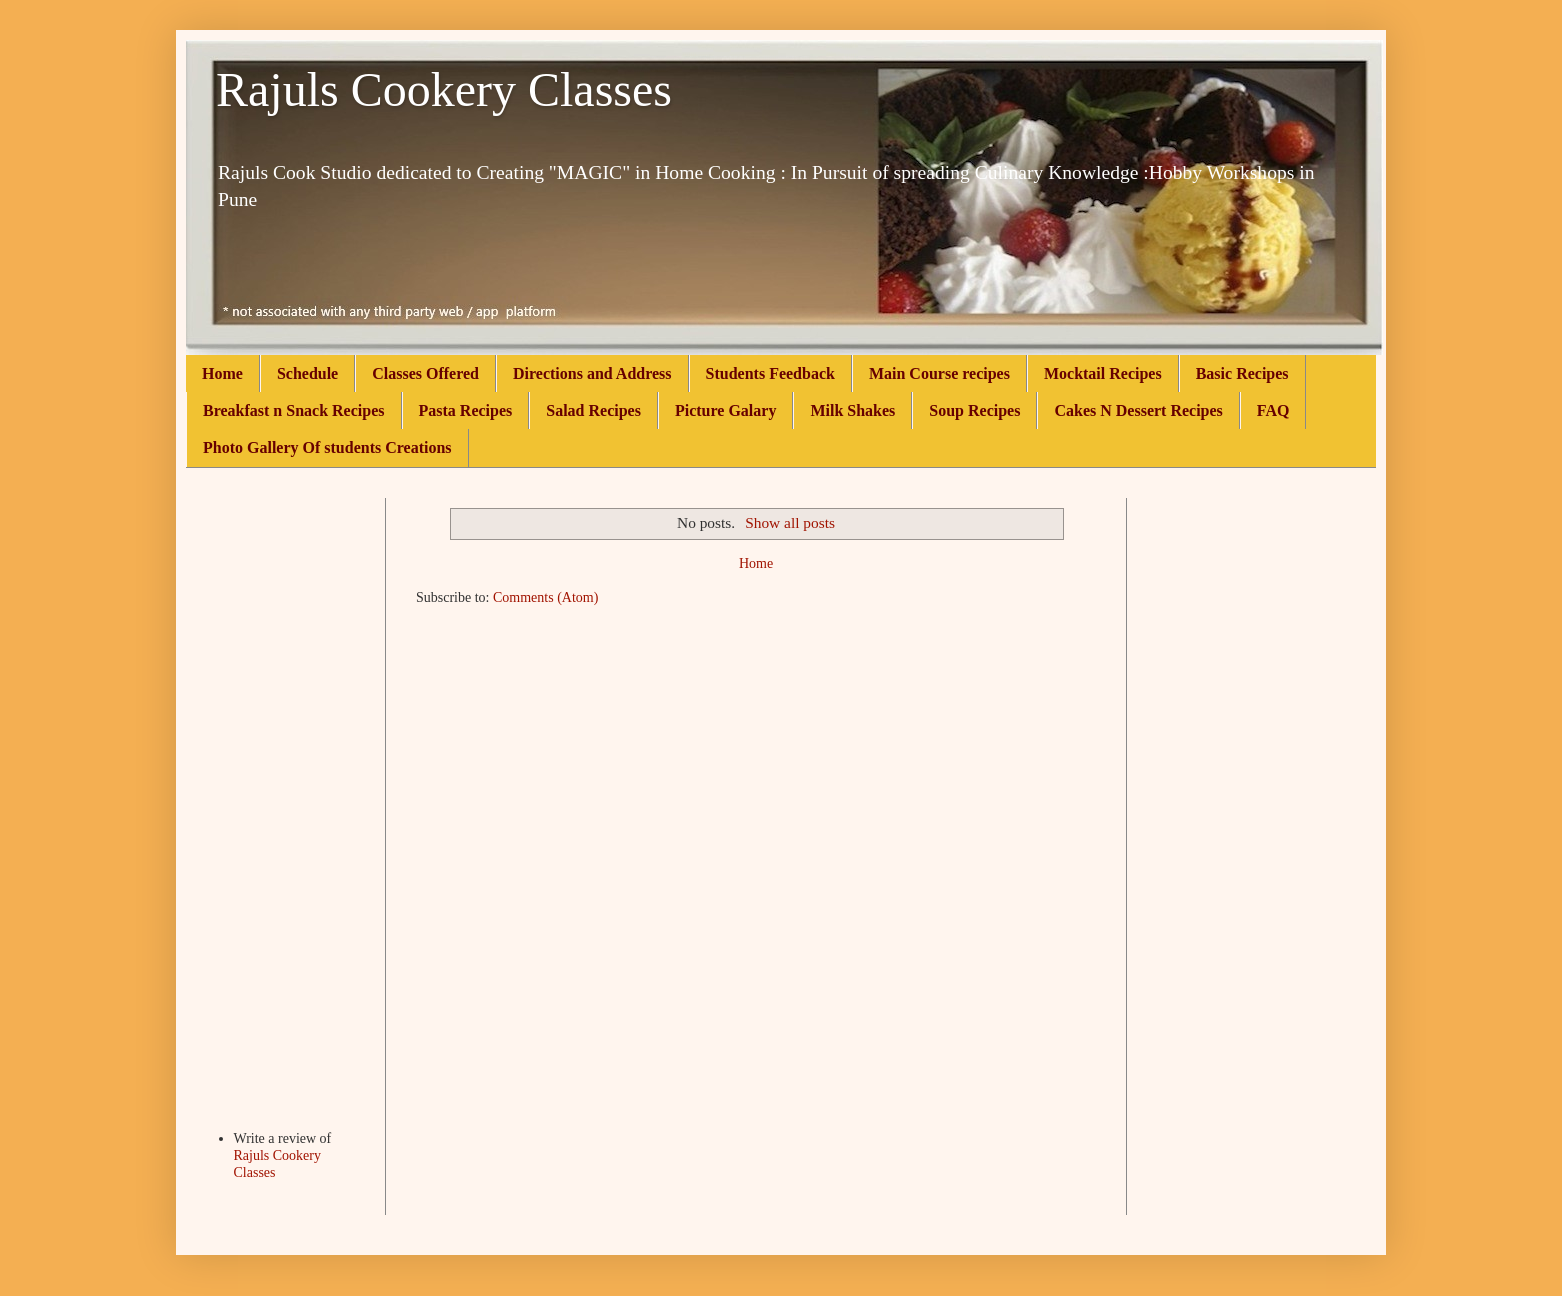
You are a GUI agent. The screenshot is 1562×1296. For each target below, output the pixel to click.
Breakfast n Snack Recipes (294, 410)
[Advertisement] (286, 798)
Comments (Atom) (545, 597)
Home (222, 373)
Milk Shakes (852, 410)
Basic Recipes (1242, 373)
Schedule (307, 373)
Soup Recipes (974, 410)
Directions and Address (592, 373)
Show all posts (790, 522)
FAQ (1273, 410)
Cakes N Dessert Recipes (1138, 410)
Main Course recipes (939, 373)
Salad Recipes (593, 410)
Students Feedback (770, 373)
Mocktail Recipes (1103, 373)
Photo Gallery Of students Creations (327, 447)
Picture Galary (725, 410)
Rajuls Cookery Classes (444, 89)
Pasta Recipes (466, 410)
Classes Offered (425, 373)
